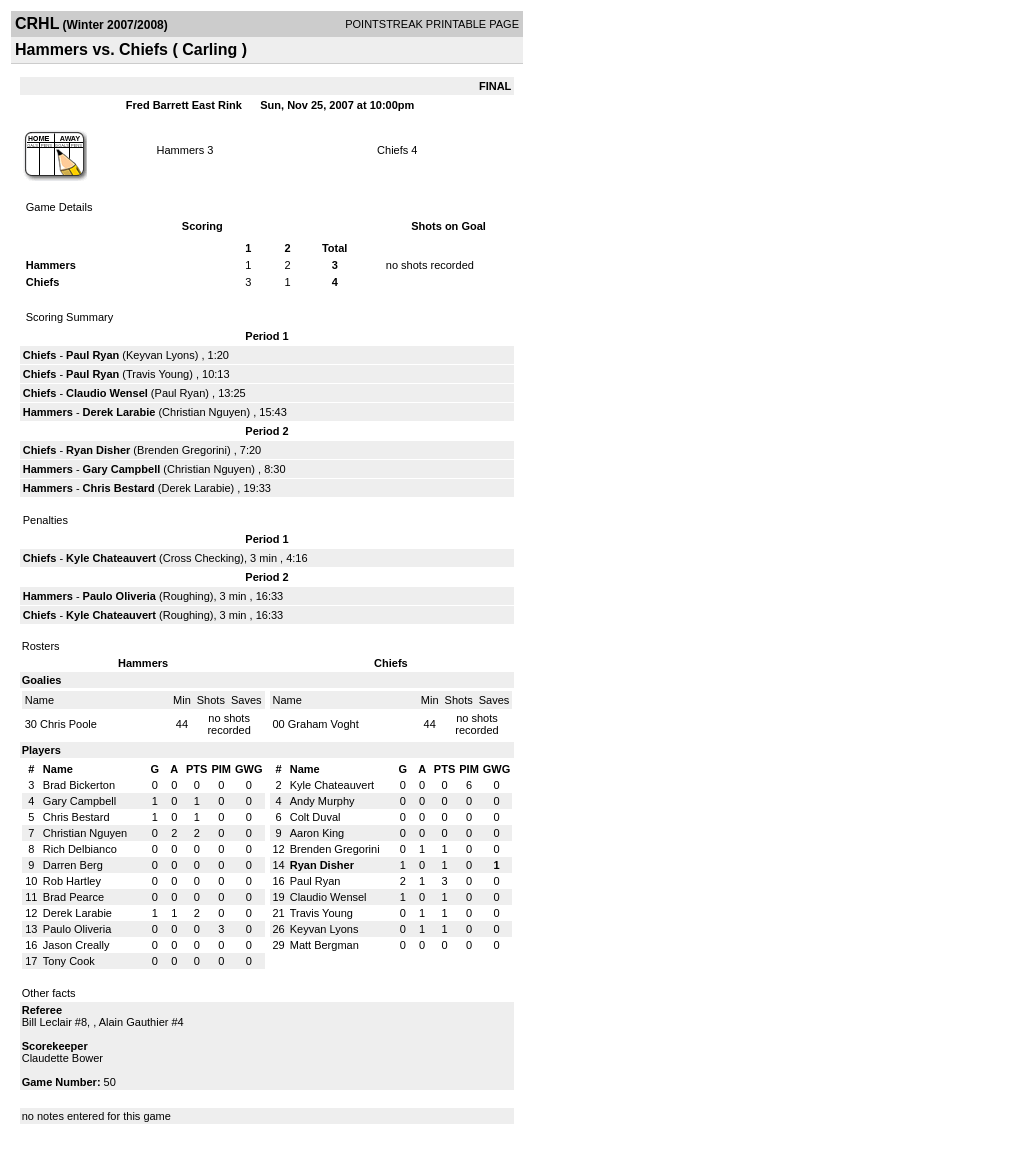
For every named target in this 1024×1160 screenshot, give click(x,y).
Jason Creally (76, 945)
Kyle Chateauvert (111, 558)
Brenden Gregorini (182, 450)
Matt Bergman (324, 945)
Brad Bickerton (79, 785)
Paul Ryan (92, 355)
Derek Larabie (119, 412)
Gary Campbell (122, 469)
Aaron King (317, 833)
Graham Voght (323, 724)
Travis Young (157, 374)
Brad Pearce (73, 897)
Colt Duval (315, 817)
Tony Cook (69, 961)
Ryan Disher (98, 450)
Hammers (181, 150)
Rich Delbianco (80, 849)
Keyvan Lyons (160, 355)
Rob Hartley (72, 881)
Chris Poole (68, 724)
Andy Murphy (322, 801)
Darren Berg (73, 865)
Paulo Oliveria (119, 596)
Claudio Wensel (107, 393)
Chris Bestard (119, 488)
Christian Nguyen (204, 412)
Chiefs (394, 150)
